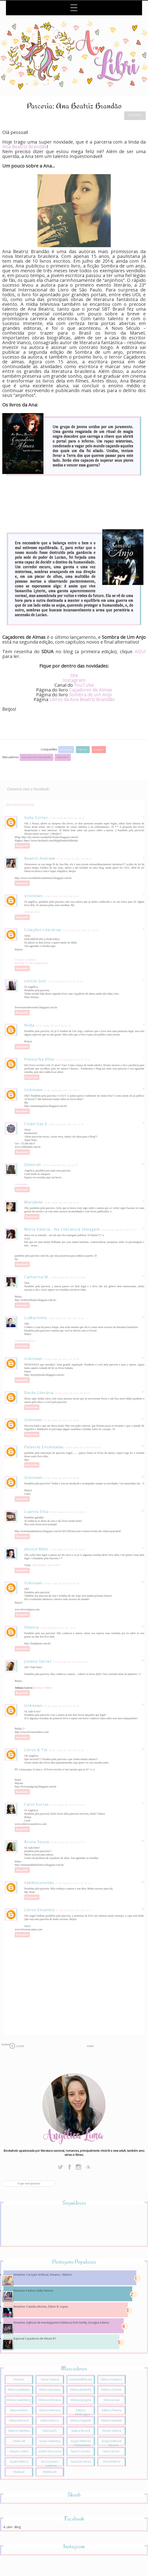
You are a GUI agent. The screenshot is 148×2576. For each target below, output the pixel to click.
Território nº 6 (32, 912)
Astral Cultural (50, 2379)
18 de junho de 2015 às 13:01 (61, 1202)
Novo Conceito (80, 2451)
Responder (22, 845)
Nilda (29, 1025)
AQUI (140, 651)
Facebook (66, 749)
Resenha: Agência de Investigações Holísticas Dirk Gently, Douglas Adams (61, 2322)
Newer (6, 2044)
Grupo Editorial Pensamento (81, 2443)
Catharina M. (36, 1276)
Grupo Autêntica (49, 2441)
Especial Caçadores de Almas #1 (35, 2338)
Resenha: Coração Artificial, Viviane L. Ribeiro (43, 2275)
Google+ (99, 749)
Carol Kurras (36, 1804)
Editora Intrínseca (49, 2400)
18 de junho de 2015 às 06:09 (65, 981)
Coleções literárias (42, 929)
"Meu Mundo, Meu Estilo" (46, 1565)
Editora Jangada (80, 2400)
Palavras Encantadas (44, 1446)
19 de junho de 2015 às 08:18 (67, 1512)
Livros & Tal (35, 1749)
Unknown (33, 895)
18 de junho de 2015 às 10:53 (61, 1090)
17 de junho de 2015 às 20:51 (61, 896)
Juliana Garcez (38, 1661)
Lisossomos (21, 1184)
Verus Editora (111, 2461)
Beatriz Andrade (39, 858)
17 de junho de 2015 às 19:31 (66, 818)
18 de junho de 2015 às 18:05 (72, 1393)
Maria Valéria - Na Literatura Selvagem (62, 1229)
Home (90, 2046)
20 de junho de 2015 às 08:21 (61, 1706)
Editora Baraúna (49, 2390)
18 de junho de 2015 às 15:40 (66, 1318)
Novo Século (111, 2451)
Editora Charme (111, 2390)
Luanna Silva (36, 1511)
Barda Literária (39, 1392)
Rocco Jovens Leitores (49, 2464)
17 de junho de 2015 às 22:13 (80, 930)
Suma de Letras (81, 2461)
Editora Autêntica (19, 2390)
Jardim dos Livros (49, 2451)
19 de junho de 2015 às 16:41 (70, 1662)
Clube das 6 (35, 1123)
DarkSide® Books (80, 2379)
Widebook (50, 2472)
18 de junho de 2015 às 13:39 (68, 1277)
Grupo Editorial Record (111, 2443)
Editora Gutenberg (19, 2400)
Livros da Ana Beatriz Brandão (82, 699)
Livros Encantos (39, 1909)
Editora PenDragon (82, 2412)
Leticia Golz (35, 980)
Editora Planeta (111, 2410)
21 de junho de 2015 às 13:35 (67, 1805)
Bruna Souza (36, 1841)
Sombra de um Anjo (90, 695)
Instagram (74, 680)
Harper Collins (19, 2451)
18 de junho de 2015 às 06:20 (53, 1026)
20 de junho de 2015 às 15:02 (66, 1750)
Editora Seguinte (80, 2420)
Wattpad (18, 2472)
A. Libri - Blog (12, 2527)
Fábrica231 (50, 2431)
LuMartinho (35, 1317)
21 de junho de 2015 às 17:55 (68, 1842)
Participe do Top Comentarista (31, 963)
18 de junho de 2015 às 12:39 (60, 1165)
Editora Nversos (49, 2410)
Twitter (82, 749)
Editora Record (19, 2420)
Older (20, 2046)
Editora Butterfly (80, 2390)
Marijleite (33, 1202)
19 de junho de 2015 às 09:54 (61, 1583)
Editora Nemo (19, 2410)
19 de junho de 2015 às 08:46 (67, 1549)
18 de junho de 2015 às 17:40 (61, 1359)
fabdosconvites (39, 1882)
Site (74, 675)
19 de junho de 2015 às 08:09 (61, 1478)
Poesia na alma (39, 1059)
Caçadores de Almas (90, 690)
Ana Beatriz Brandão (24, 147)
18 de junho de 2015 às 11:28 (66, 1124)
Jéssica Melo (36, 1548)
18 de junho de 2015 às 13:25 (118, 1230)
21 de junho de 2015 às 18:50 (73, 1883)
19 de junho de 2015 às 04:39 (82, 1447)
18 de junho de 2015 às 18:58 (61, 1420)
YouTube (84, 685)
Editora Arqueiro (111, 2379)
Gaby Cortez (36, 817)
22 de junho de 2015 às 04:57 (73, 1910)
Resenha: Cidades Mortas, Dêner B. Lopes (41, 2307)
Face (32, 1340)
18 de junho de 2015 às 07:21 (73, 1060)
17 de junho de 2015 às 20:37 (74, 859)
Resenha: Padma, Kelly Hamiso (33, 2291)
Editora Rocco (50, 2420)
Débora (31, 1627)
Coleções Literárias (25, 959)
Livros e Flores (43, 1687)
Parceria (63, 757)
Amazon (18, 2379)
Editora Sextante (111, 2420)
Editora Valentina (19, 2431)
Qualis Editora (19, 2461)
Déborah (32, 1164)
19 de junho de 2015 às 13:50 (57, 1628)
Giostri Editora (111, 2431)
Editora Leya (112, 2400)
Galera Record (80, 2431)
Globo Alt (19, 2441)
